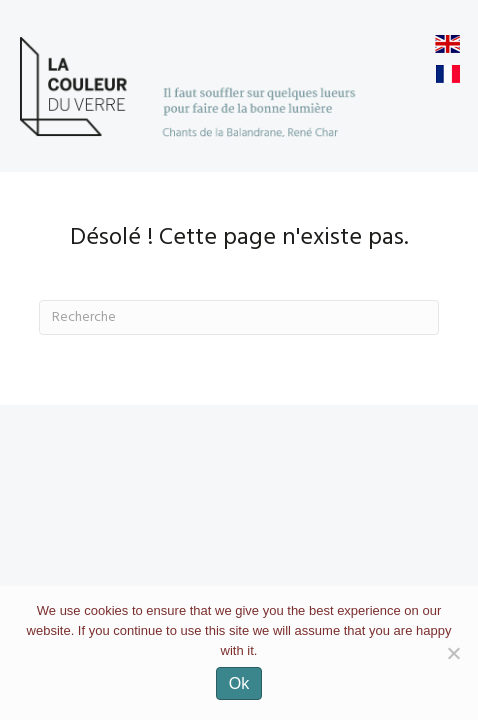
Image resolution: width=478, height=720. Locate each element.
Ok (239, 683)
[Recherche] (239, 317)
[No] (453, 653)
